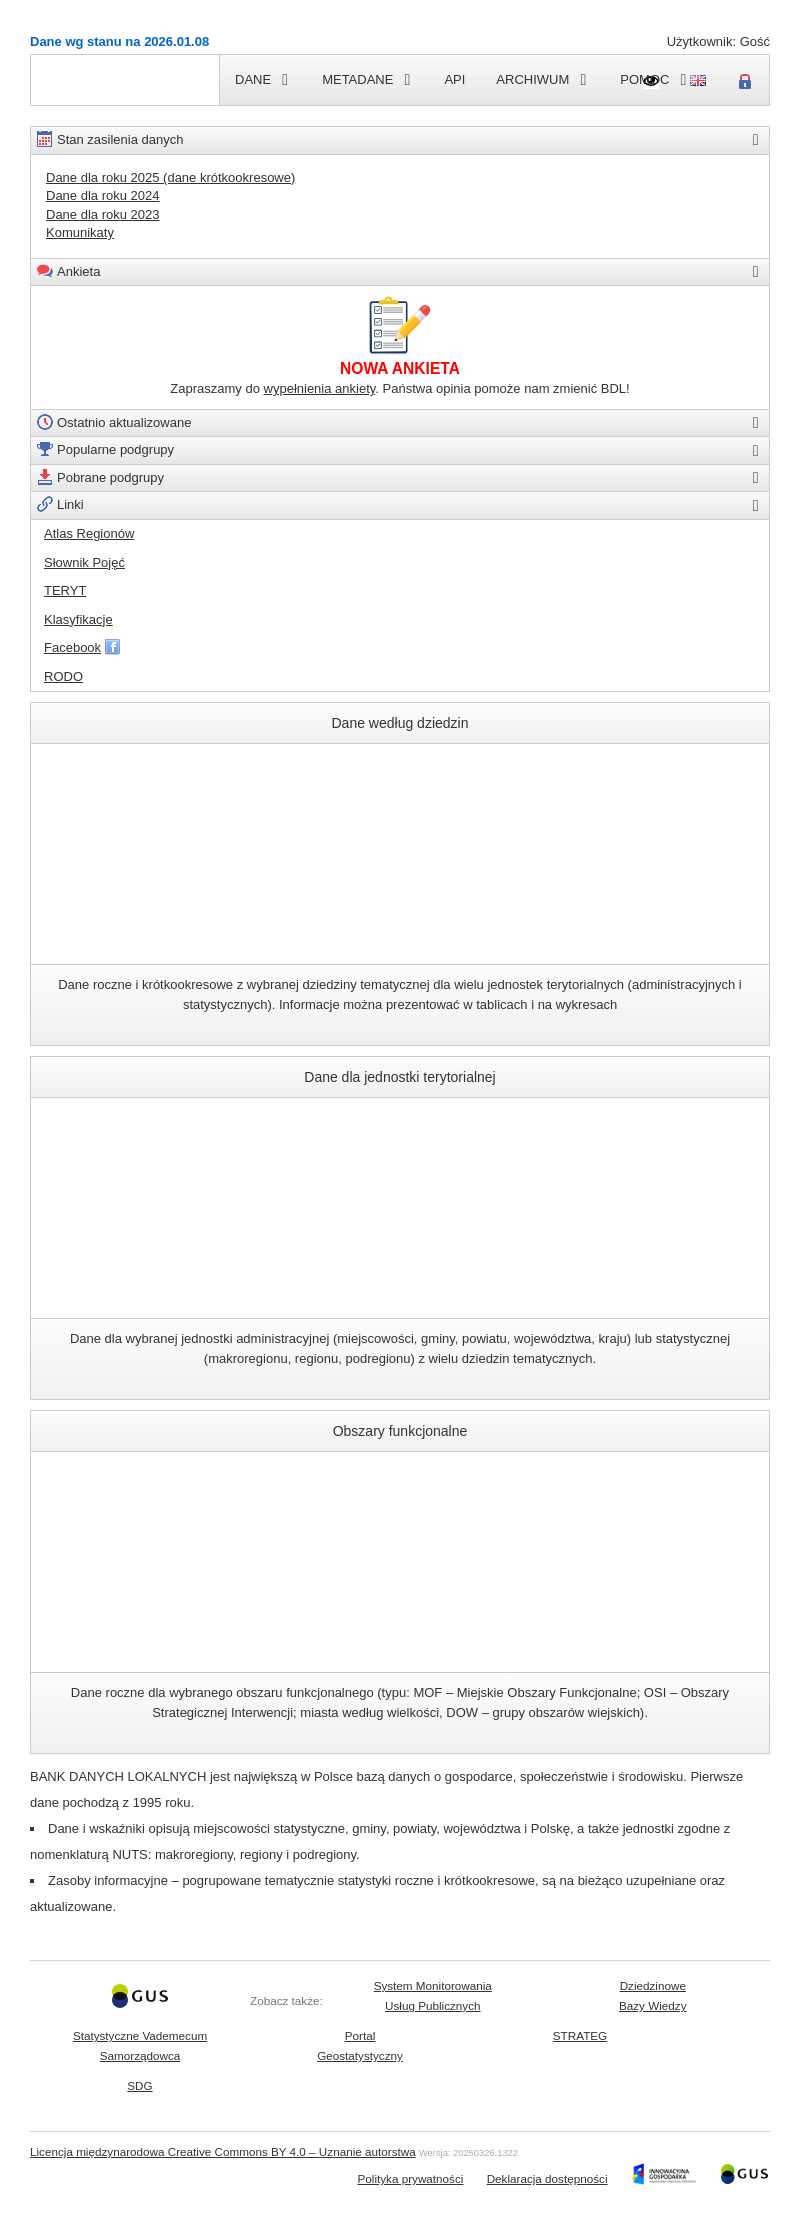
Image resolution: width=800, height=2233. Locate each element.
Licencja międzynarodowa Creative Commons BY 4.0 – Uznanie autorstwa (223, 2151)
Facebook (72, 647)
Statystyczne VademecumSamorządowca (140, 2045)
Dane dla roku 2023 (102, 214)
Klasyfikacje (78, 619)
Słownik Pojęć (84, 562)
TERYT (65, 590)
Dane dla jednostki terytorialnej (400, 1117)
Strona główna (72, 79)
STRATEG (580, 2035)
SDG (139, 2085)
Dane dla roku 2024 (102, 195)
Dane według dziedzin (399, 763)
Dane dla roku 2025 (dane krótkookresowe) (170, 177)
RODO (63, 676)
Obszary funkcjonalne (399, 1471)
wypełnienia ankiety (320, 388)
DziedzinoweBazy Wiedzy (653, 1995)
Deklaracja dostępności (547, 2178)
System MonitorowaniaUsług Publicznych (433, 1995)
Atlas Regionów (89, 533)
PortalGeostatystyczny (360, 2045)
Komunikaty (80, 232)
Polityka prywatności (411, 2178)
